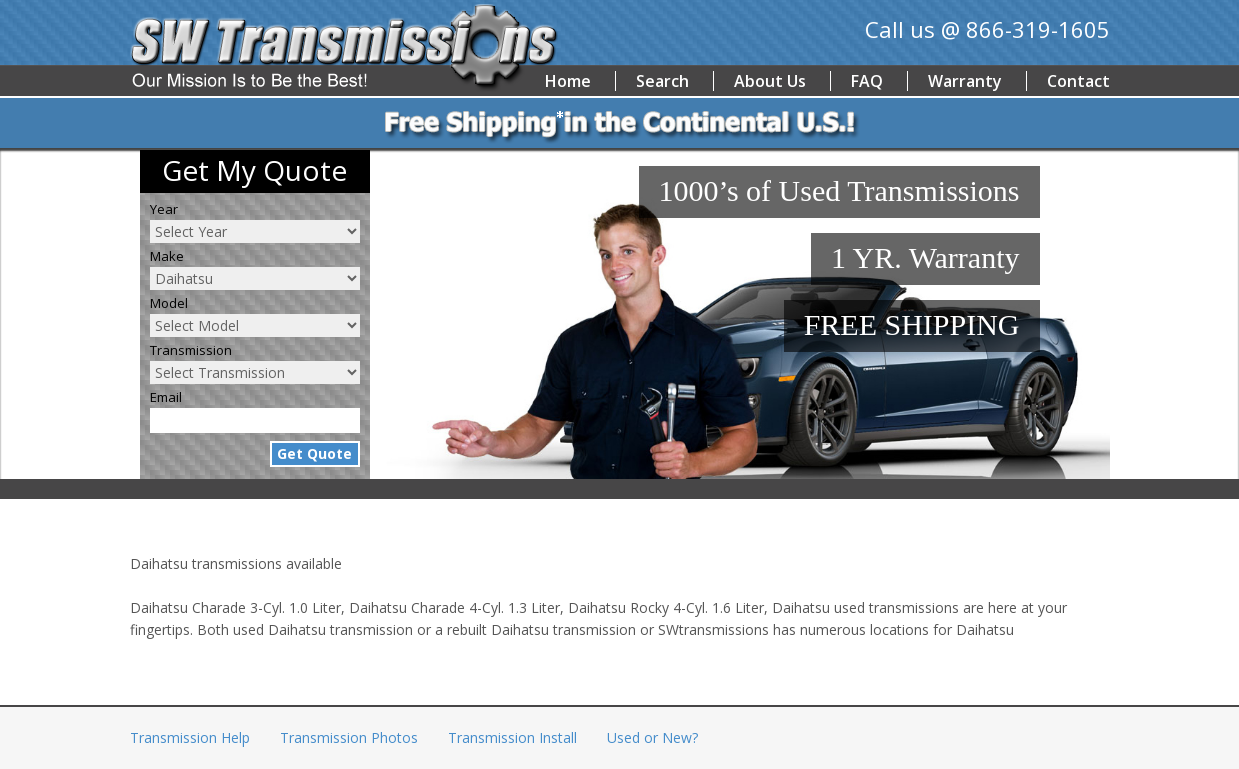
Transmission (191, 350)
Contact (1078, 81)
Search (662, 81)
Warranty (965, 81)
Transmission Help (190, 737)
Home (568, 81)
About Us (770, 81)
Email (166, 397)
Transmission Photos (349, 737)
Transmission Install (512, 737)
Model (169, 303)
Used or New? (652, 737)
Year (164, 209)
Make (167, 256)
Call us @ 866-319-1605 (987, 29)
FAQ (867, 81)
